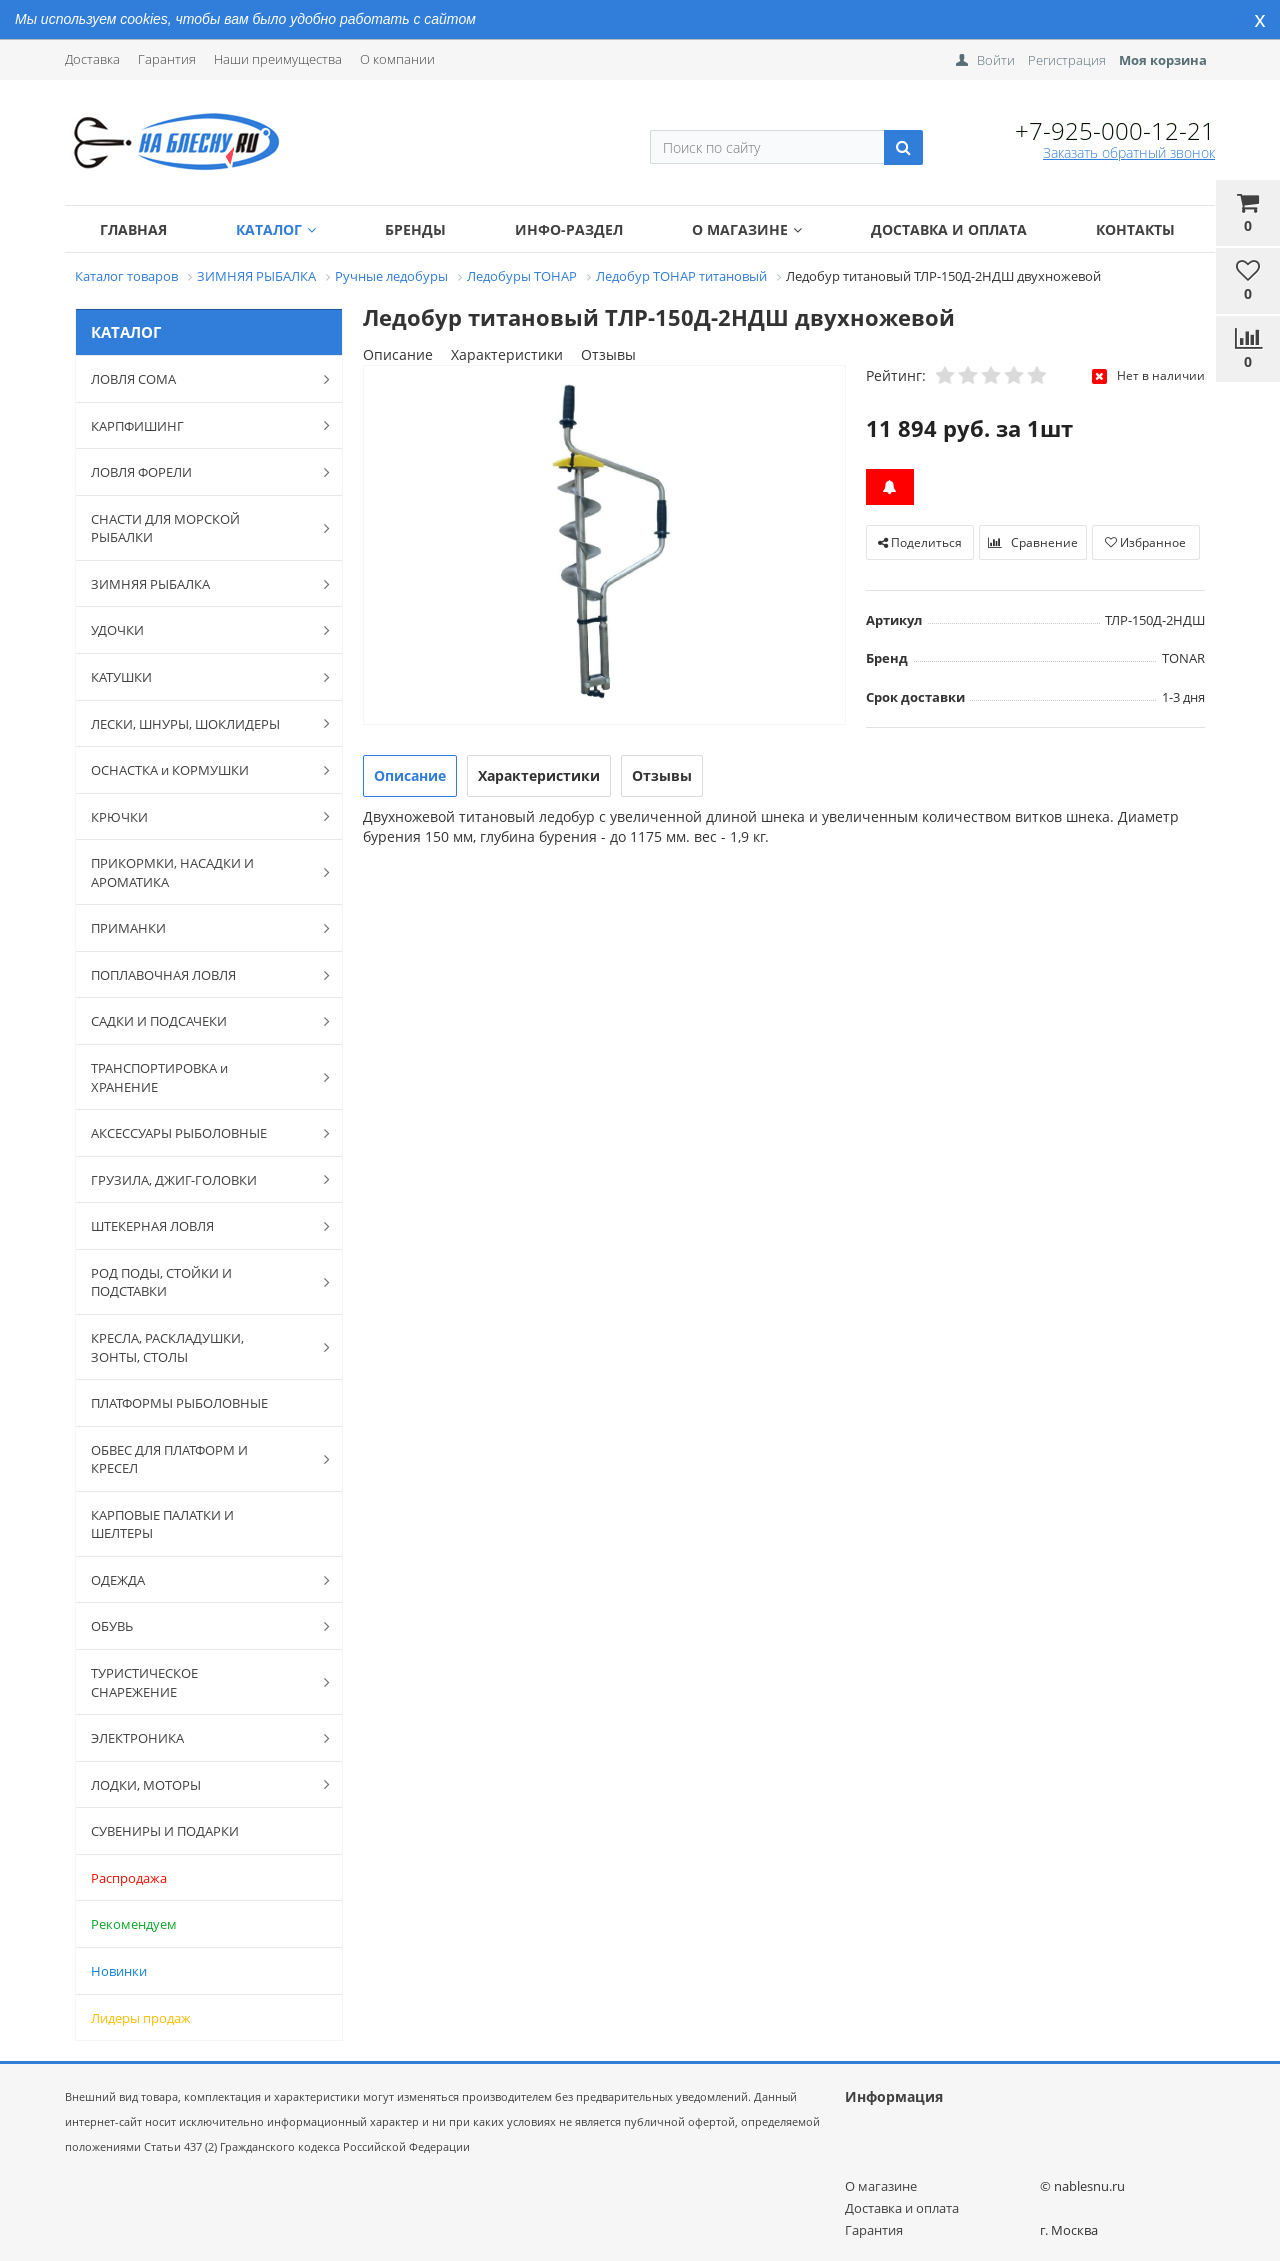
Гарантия (167, 59)
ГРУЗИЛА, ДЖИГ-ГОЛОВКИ (200, 1179)
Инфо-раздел (569, 229)
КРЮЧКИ (200, 816)
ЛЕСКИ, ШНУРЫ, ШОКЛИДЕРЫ (200, 723)
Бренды (415, 229)
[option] (604, 546)
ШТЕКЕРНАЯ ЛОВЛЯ (200, 1226)
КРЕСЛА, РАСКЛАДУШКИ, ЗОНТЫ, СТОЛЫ (200, 1347)
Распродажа (129, 1878)
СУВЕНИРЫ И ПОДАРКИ (165, 1831)
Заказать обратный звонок (1129, 152)
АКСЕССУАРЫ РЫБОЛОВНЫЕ (200, 1133)
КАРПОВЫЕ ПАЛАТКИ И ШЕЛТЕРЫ (162, 1524)
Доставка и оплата (949, 229)
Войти (996, 60)
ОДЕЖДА (200, 1580)
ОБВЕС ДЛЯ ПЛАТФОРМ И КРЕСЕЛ (200, 1459)
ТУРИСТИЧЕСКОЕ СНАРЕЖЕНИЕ (200, 1682)
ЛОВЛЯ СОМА (200, 379)
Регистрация (1067, 60)
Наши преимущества (278, 59)
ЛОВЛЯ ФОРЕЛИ (200, 472)
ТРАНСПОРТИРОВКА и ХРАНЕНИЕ (200, 1077)
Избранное (1145, 542)
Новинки (119, 1971)
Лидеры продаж (141, 2018)
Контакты (1135, 229)
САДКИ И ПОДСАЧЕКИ (200, 1021)
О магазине (747, 229)
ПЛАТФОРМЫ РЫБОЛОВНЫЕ (179, 1403)
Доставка (92, 59)
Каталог (276, 229)
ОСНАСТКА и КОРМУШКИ (200, 770)
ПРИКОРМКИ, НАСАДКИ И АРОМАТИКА (200, 872)
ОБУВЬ (200, 1626)
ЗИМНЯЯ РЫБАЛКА (200, 584)
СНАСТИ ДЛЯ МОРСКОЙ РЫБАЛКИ (200, 528)
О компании (397, 59)
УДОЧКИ (200, 630)
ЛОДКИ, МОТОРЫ (200, 1784)
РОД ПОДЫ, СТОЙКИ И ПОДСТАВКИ (200, 1282)
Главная (133, 229)
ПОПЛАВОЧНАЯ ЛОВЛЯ (200, 975)
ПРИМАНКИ (200, 928)
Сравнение (1033, 542)
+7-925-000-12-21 (1115, 130)
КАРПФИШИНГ (200, 425)
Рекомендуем (134, 1924)
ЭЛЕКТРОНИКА (200, 1738)
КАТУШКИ (200, 677)
